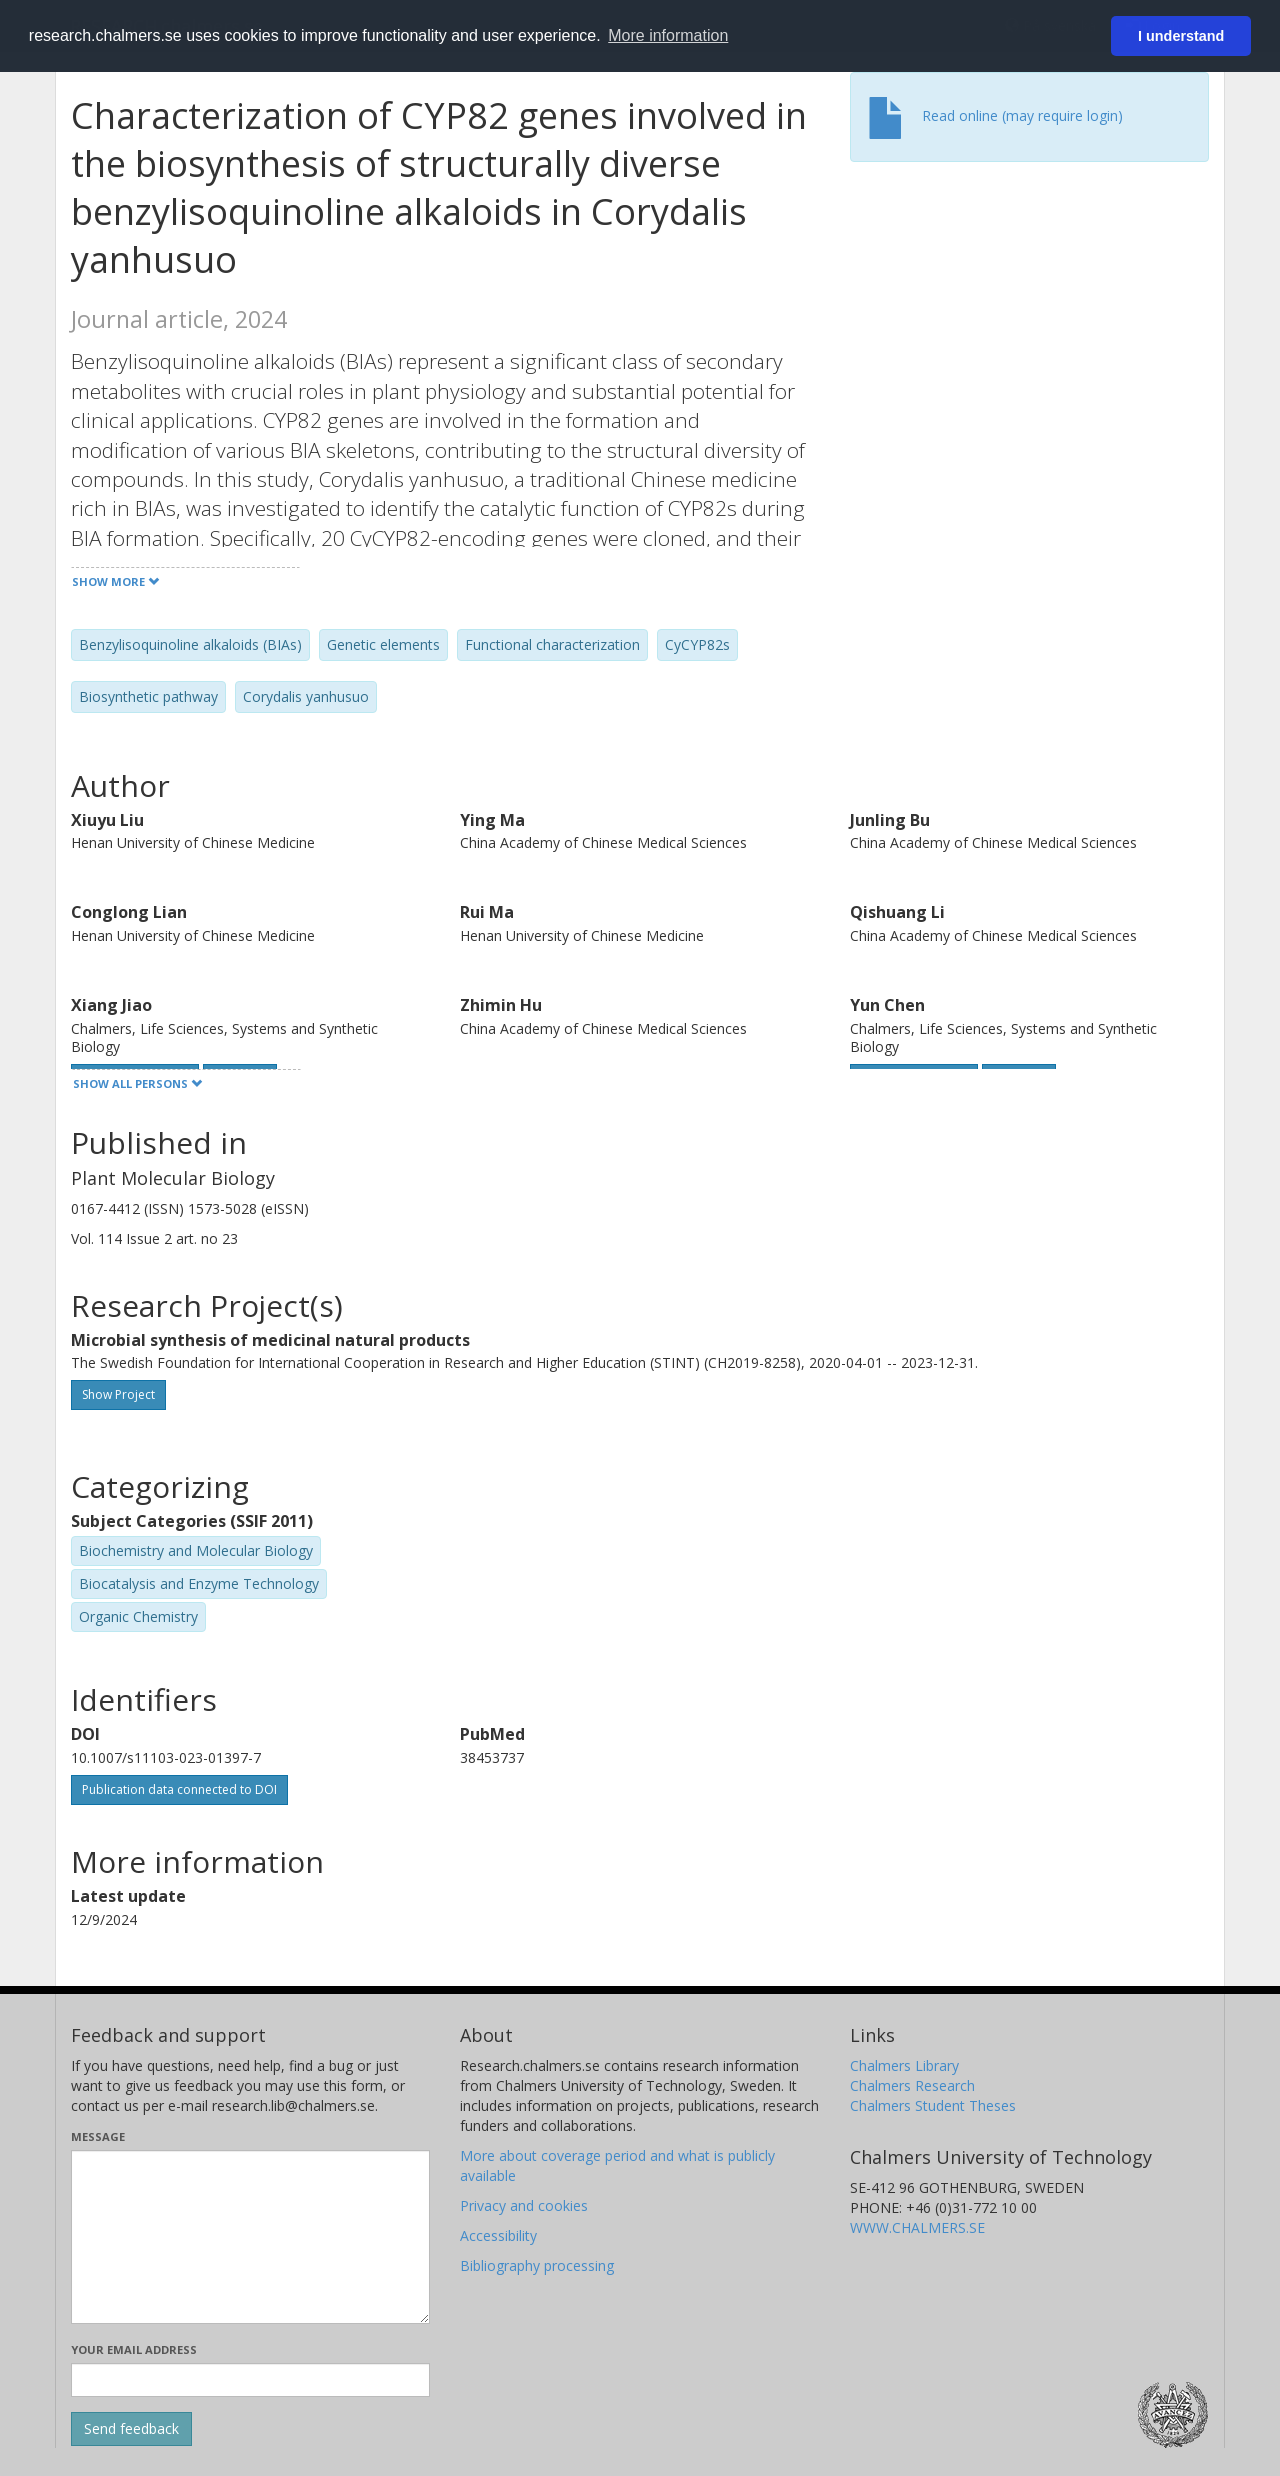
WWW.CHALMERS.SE (917, 2227)
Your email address (134, 2349)
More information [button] (668, 35)
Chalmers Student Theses (933, 2105)
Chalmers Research (912, 2085)
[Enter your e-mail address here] (250, 2380)
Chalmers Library (904, 2065)
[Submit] (131, 2429)
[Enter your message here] (250, 2237)
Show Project (118, 1394)
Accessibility (498, 2235)
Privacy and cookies (524, 2205)
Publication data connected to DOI (179, 1789)
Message (98, 2136)
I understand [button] (1181, 36)
